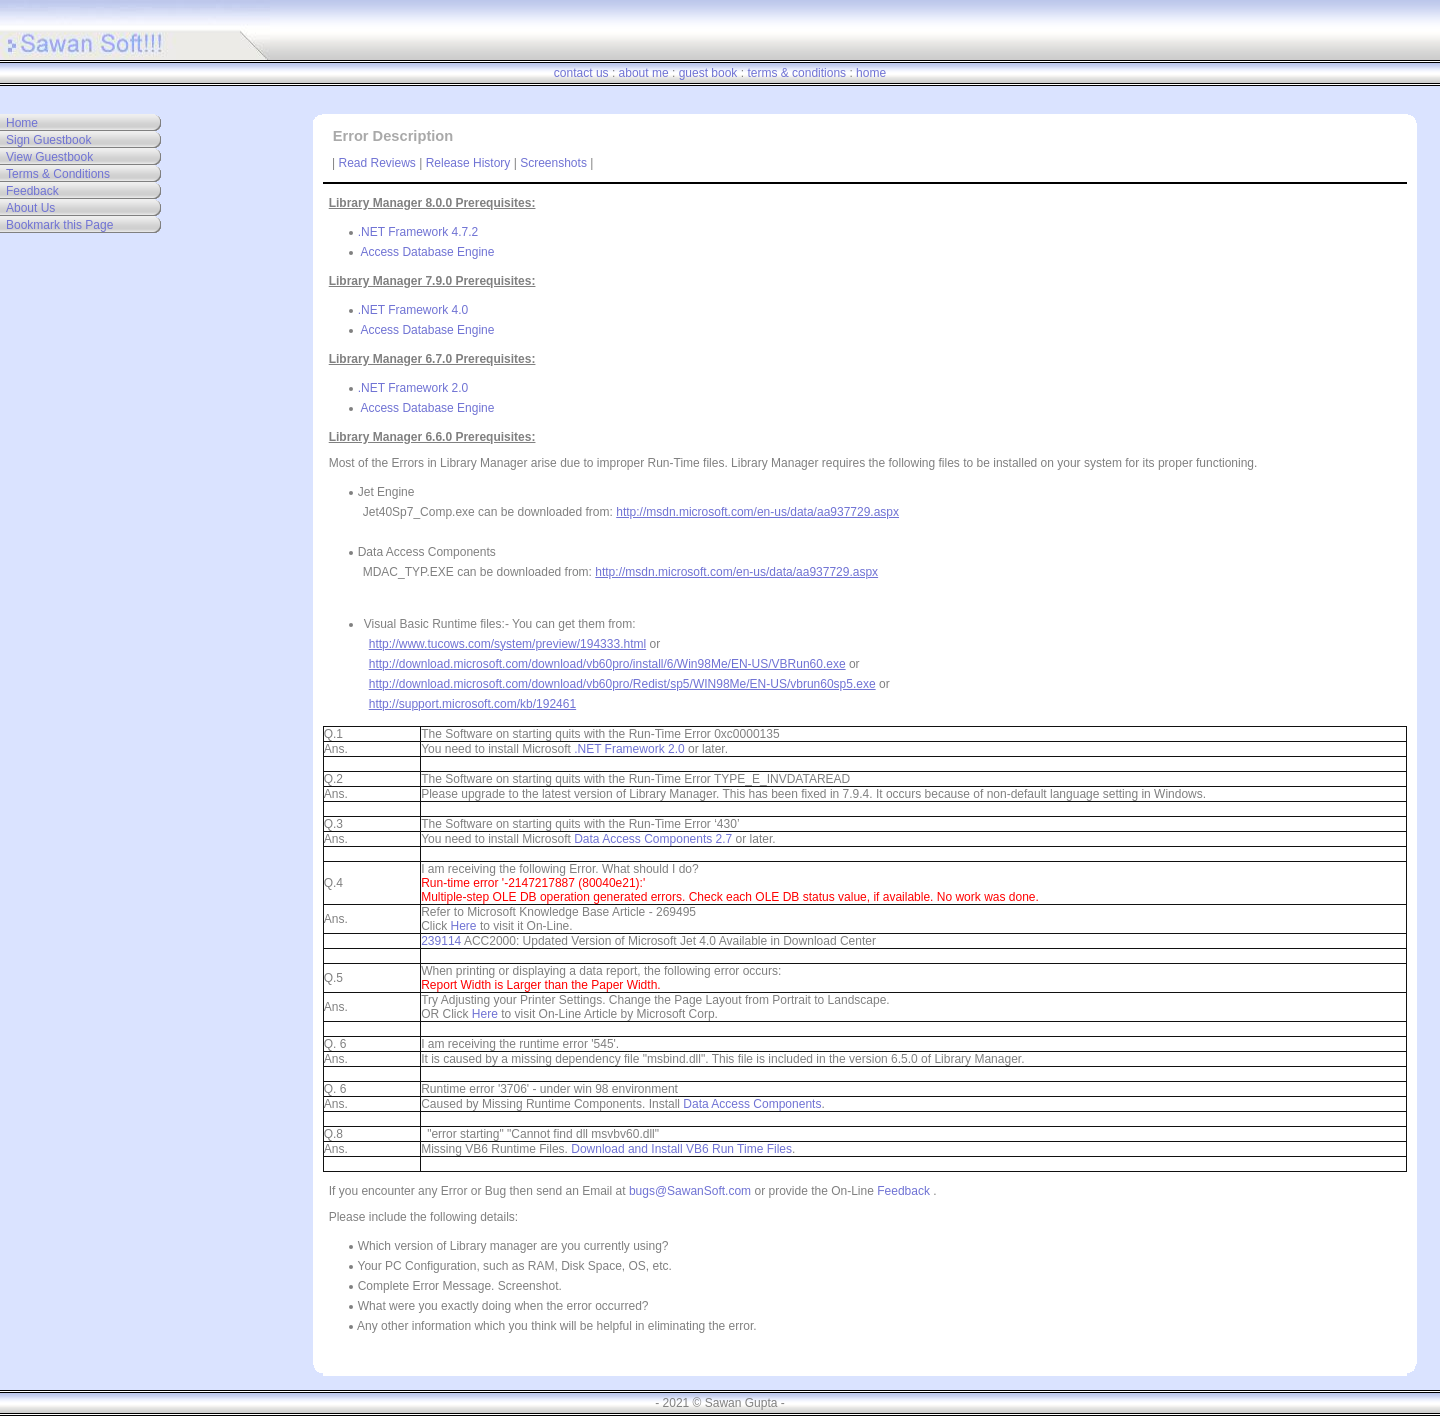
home (871, 73)
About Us (30, 208)
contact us (581, 73)
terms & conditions (796, 73)
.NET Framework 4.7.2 (418, 232)
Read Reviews (377, 163)
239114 (441, 941)
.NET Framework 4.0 (413, 310)
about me (644, 73)
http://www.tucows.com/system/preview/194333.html (507, 644)
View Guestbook (49, 157)
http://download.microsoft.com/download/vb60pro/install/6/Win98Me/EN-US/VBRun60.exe (607, 664)
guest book (708, 73)
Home (22, 123)
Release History (468, 163)
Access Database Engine (427, 252)
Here (464, 926)
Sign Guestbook (48, 140)
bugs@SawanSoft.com (690, 1191)
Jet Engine (381, 492)
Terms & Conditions (58, 174)
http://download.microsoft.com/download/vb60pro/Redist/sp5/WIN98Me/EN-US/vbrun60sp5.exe (622, 684)
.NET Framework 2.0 (413, 388)
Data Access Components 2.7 (653, 839)
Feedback (32, 191)
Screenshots (553, 163)
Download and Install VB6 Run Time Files (681, 1149)
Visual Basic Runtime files (428, 624)
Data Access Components (422, 552)
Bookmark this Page (59, 225)
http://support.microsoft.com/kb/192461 (472, 704)
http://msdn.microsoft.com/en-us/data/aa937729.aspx (757, 512)
